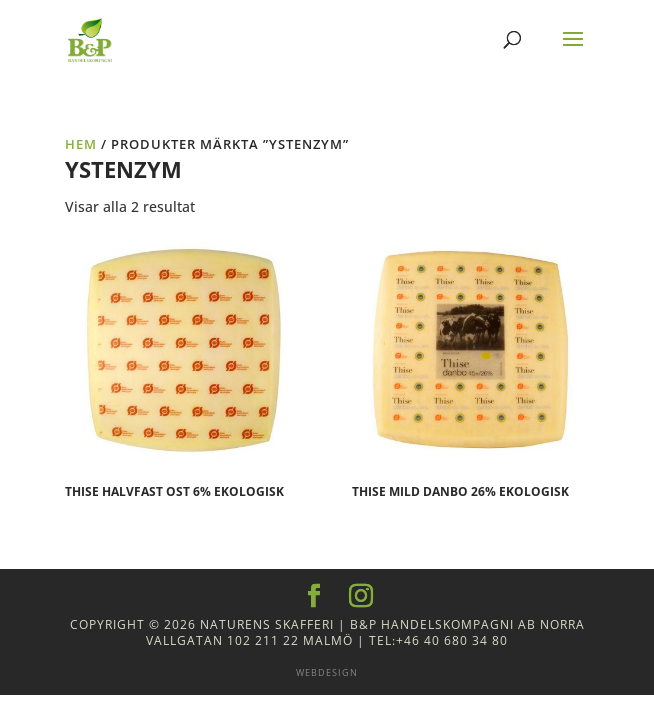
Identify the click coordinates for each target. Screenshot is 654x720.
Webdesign (327, 672)
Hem (81, 144)
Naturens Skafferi (267, 624)
